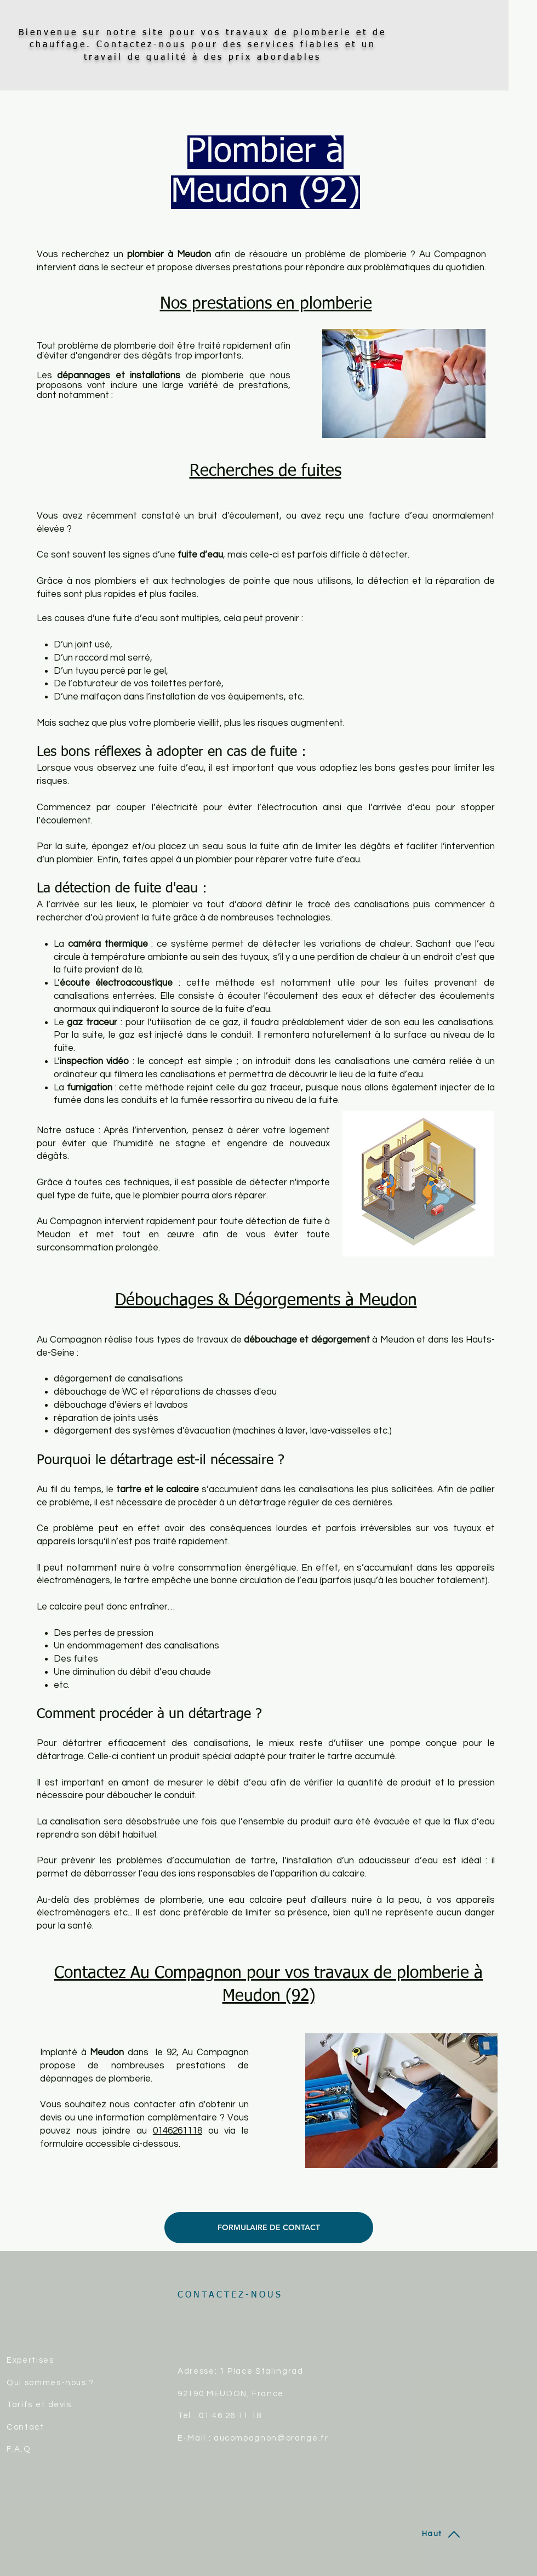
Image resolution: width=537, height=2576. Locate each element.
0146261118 (177, 2131)
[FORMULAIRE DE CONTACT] (268, 2227)
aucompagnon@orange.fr (271, 2438)
